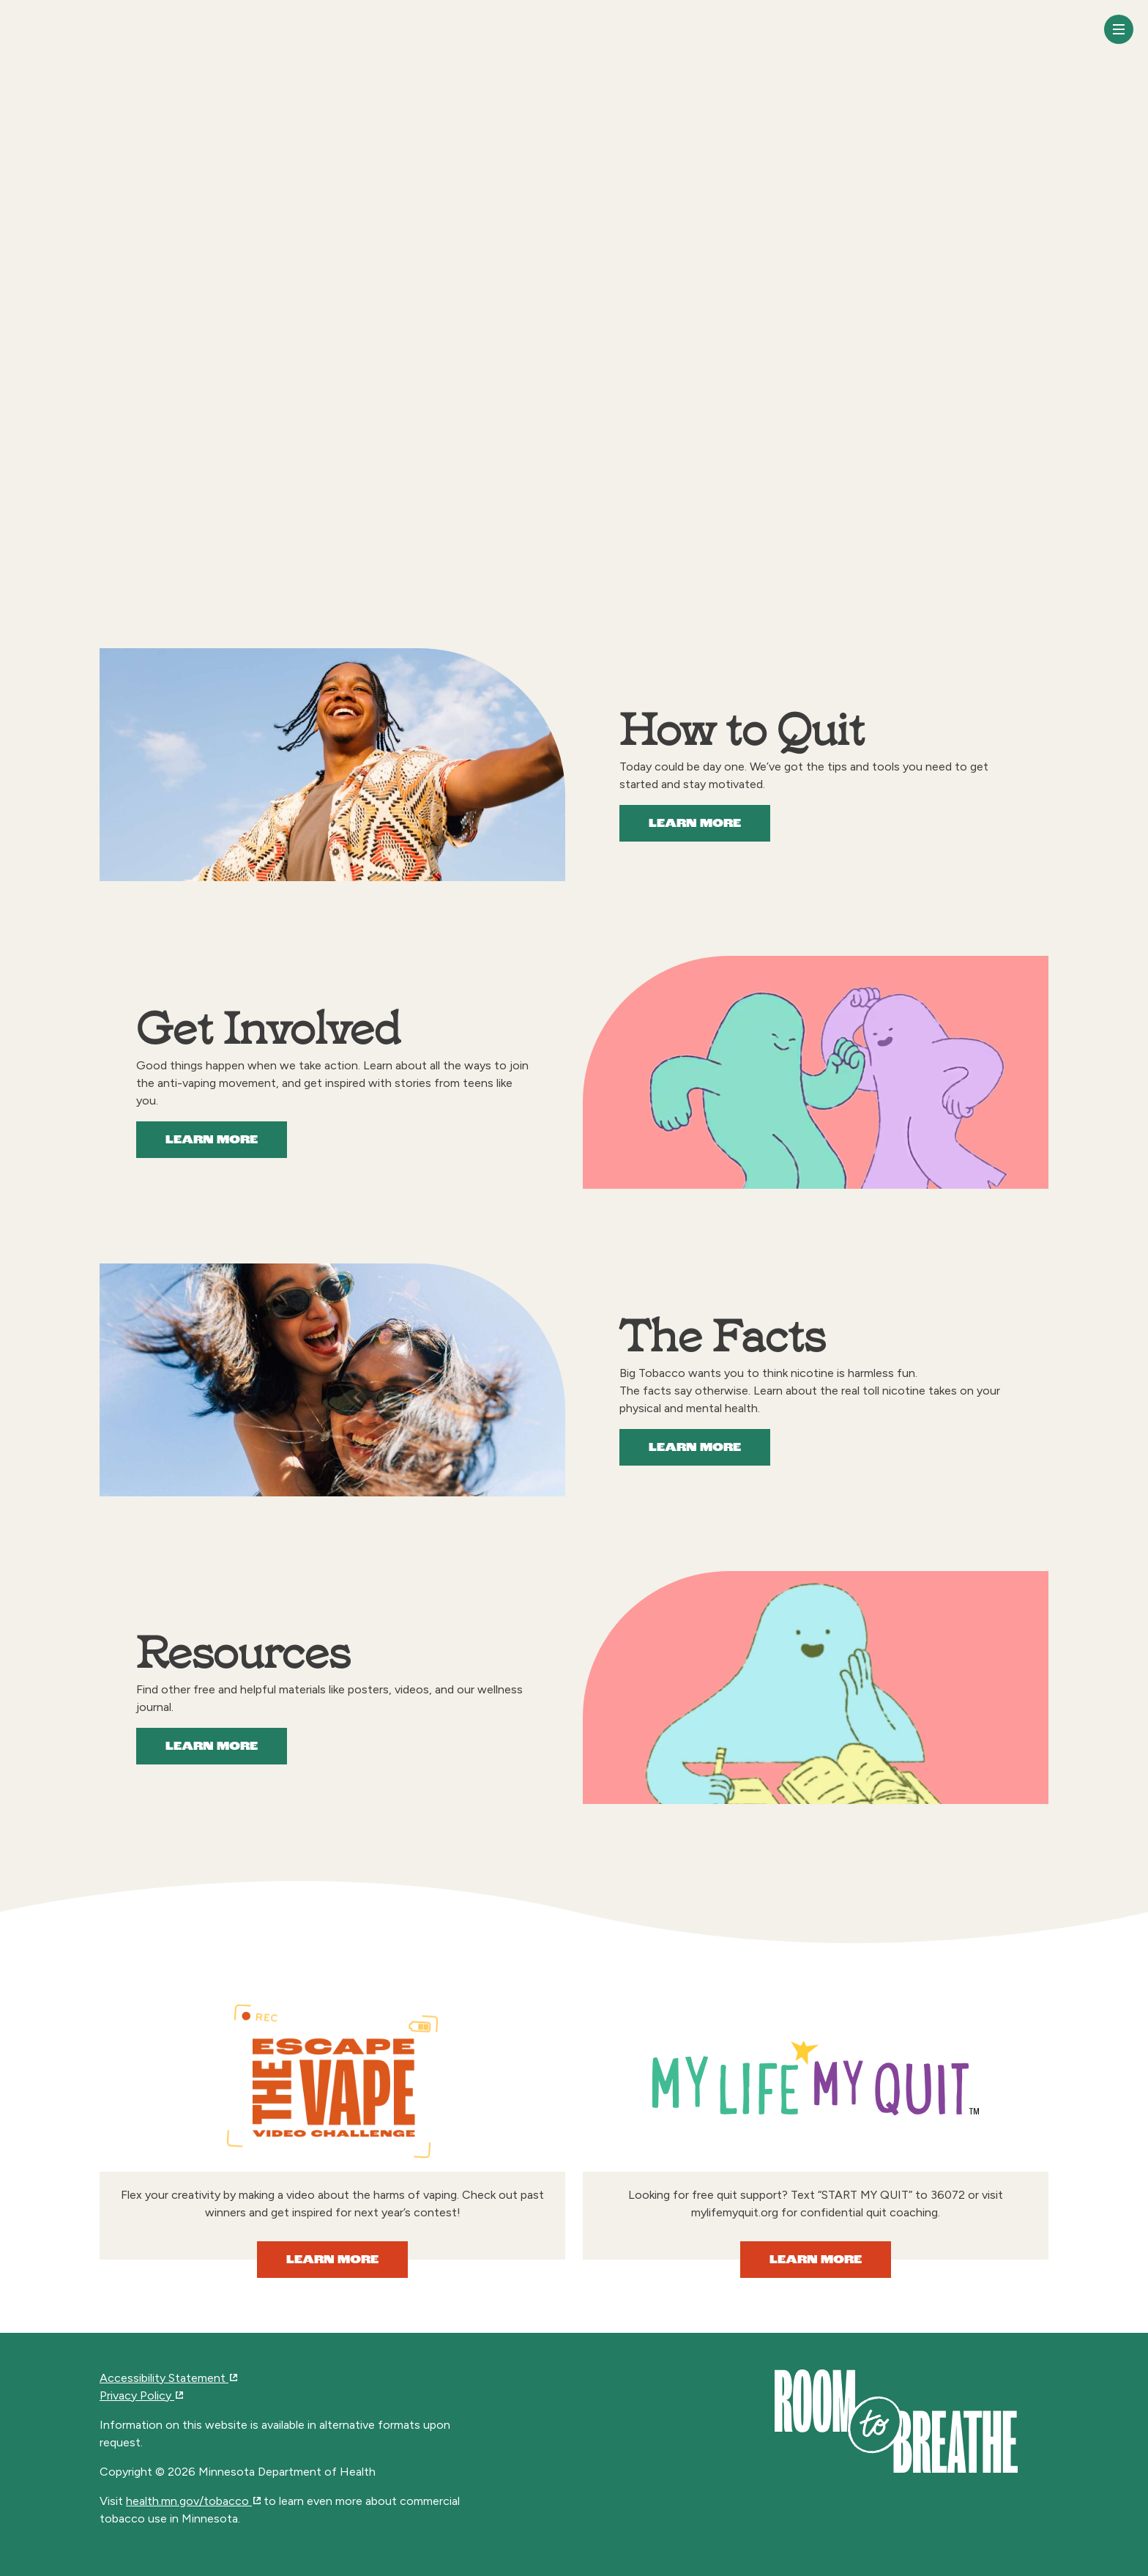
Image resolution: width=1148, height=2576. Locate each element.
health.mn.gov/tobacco (193, 2501)
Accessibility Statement (168, 2378)
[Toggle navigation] (1118, 29)
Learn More (695, 824)
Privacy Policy (141, 2395)
